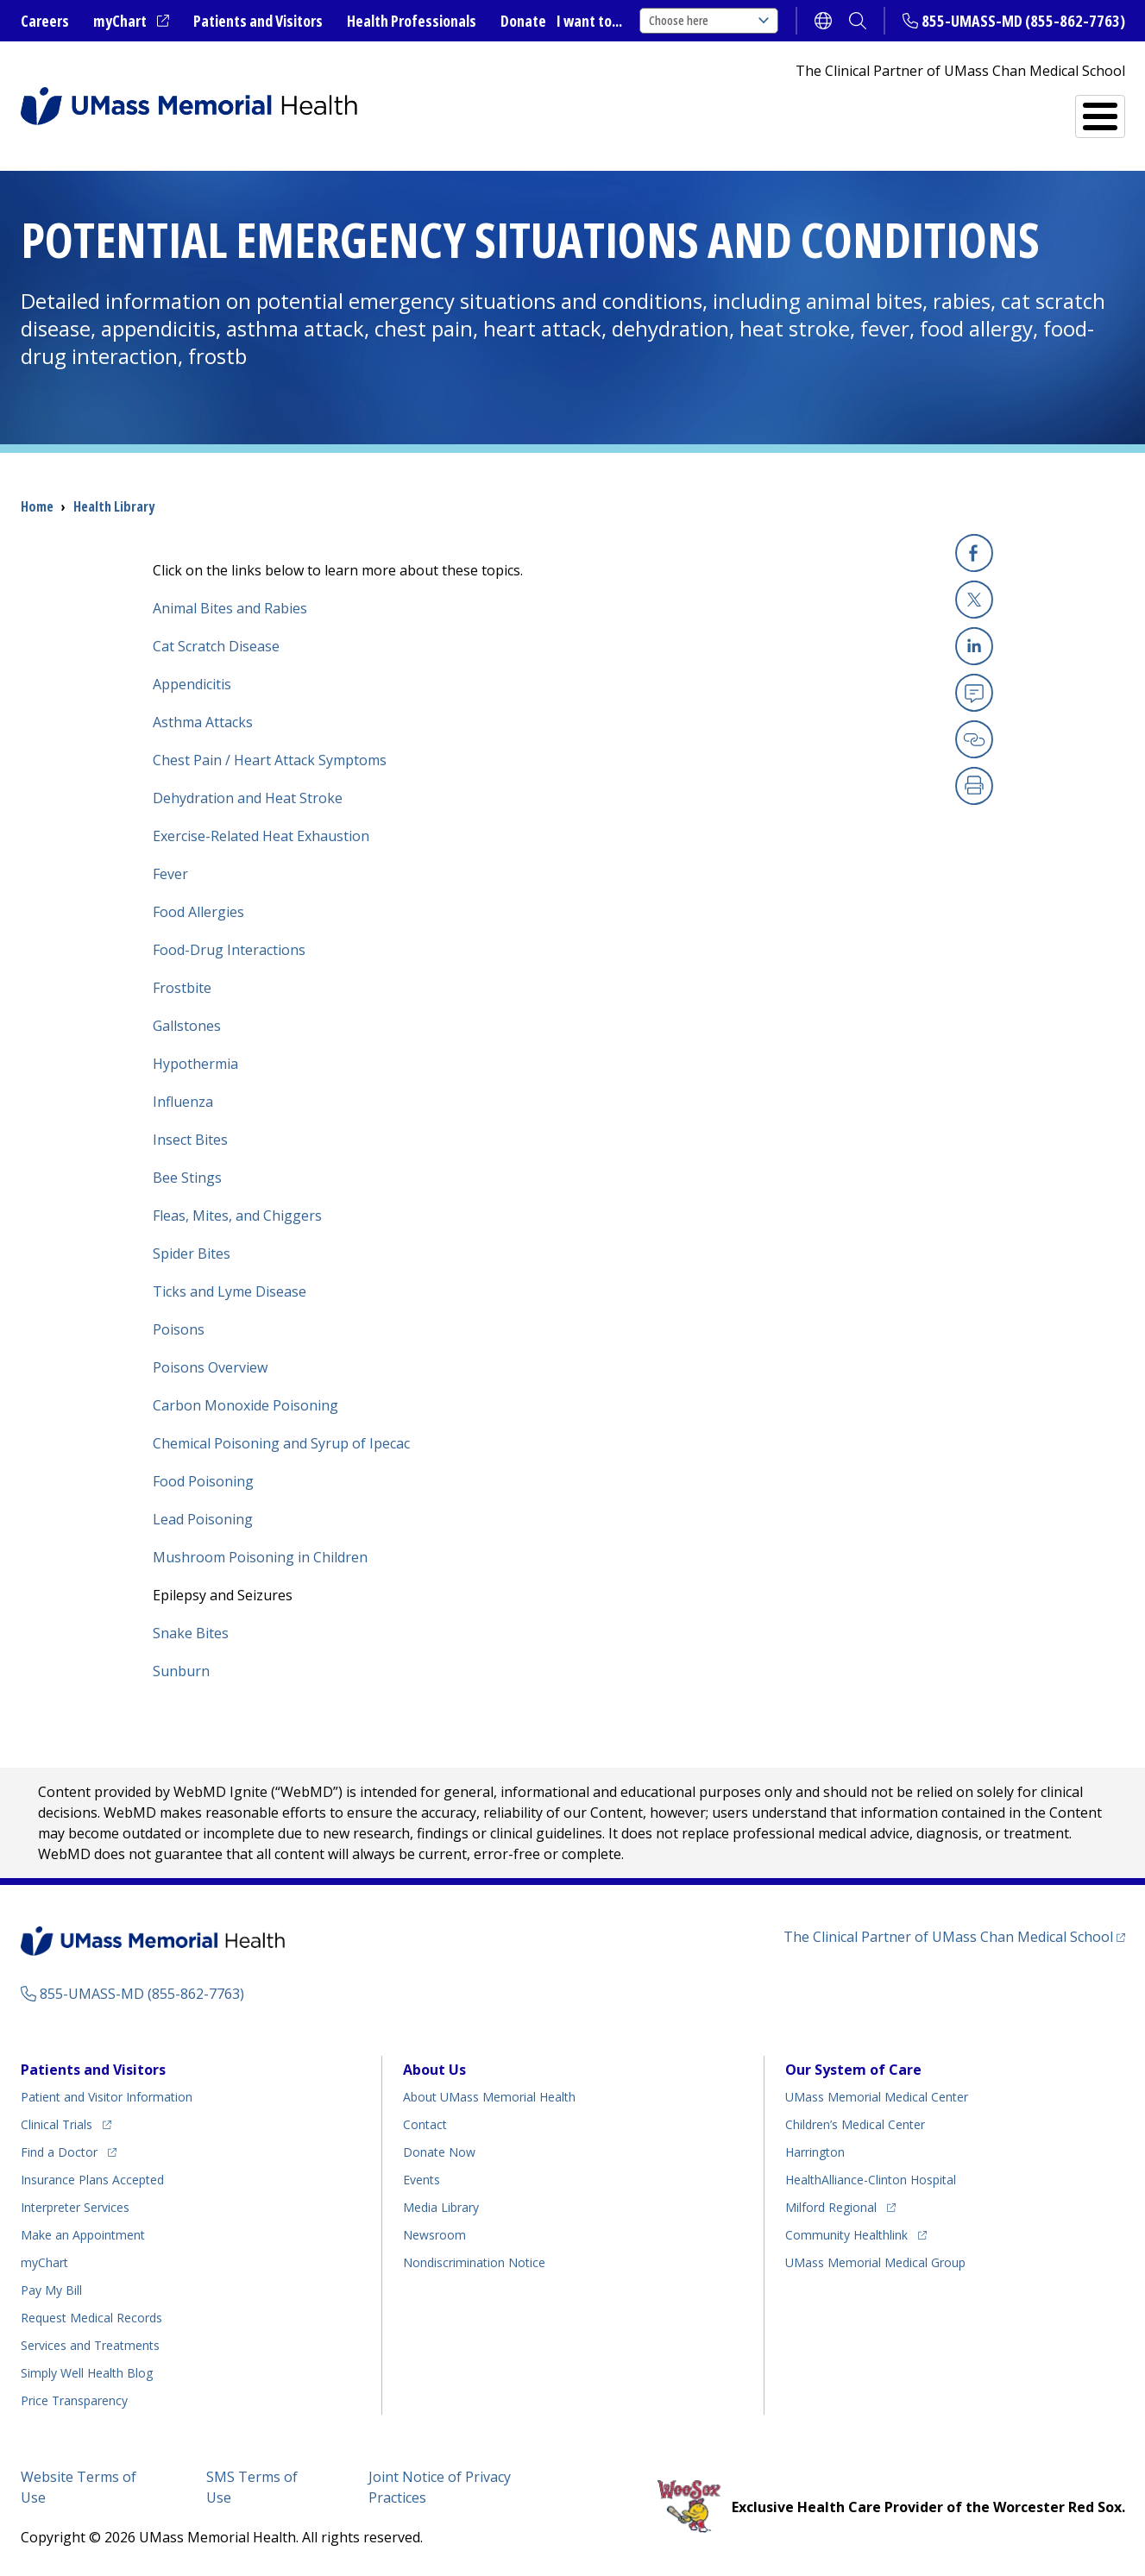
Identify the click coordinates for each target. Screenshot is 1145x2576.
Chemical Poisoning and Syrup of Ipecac (281, 1443)
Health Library (113, 506)
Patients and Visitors (258, 20)
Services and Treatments (1006, 109)
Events (421, 2179)
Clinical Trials (56, 2124)
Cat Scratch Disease (216, 646)
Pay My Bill (51, 2290)
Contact (425, 2124)
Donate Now (439, 2152)
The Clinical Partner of (948, 1936)
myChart (120, 20)
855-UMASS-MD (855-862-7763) (1023, 20)
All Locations (655, 109)
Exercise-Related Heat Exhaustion (261, 835)
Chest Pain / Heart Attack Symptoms (270, 760)
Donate (523, 20)
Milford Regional (831, 2207)
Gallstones (187, 1025)
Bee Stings (187, 1177)
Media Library (441, 2207)
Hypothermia (195, 1063)
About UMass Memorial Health (489, 2097)
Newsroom (434, 2235)
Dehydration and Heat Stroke (248, 798)
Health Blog (87, 2373)
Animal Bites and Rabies (230, 608)
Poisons (178, 1329)
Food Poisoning (203, 1481)
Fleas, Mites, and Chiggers (237, 1215)
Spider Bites (191, 1253)
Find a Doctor (805, 109)
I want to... (589, 20)
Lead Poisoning (203, 1519)
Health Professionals (411, 20)
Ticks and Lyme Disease (229, 1291)
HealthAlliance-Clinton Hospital (870, 2179)
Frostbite (182, 987)
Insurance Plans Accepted (92, 2179)
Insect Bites (190, 1139)
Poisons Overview (210, 1367)
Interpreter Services (75, 2207)
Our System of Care (853, 2069)
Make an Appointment (83, 2235)
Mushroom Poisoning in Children (260, 1557)
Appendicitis (192, 684)
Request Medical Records (91, 2317)
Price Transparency (74, 2400)
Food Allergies (198, 911)
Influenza (183, 1101)
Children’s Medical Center (855, 2124)
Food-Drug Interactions (229, 949)
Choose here (709, 20)
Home (37, 506)
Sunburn (181, 1671)
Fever (170, 873)
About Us (434, 2069)
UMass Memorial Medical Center (876, 2097)
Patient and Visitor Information (106, 2097)
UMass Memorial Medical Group (875, 2262)
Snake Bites (191, 1633)
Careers (45, 20)
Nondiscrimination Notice (474, 2262)
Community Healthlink (846, 2235)
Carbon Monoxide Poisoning (245, 1405)
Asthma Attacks (203, 722)
